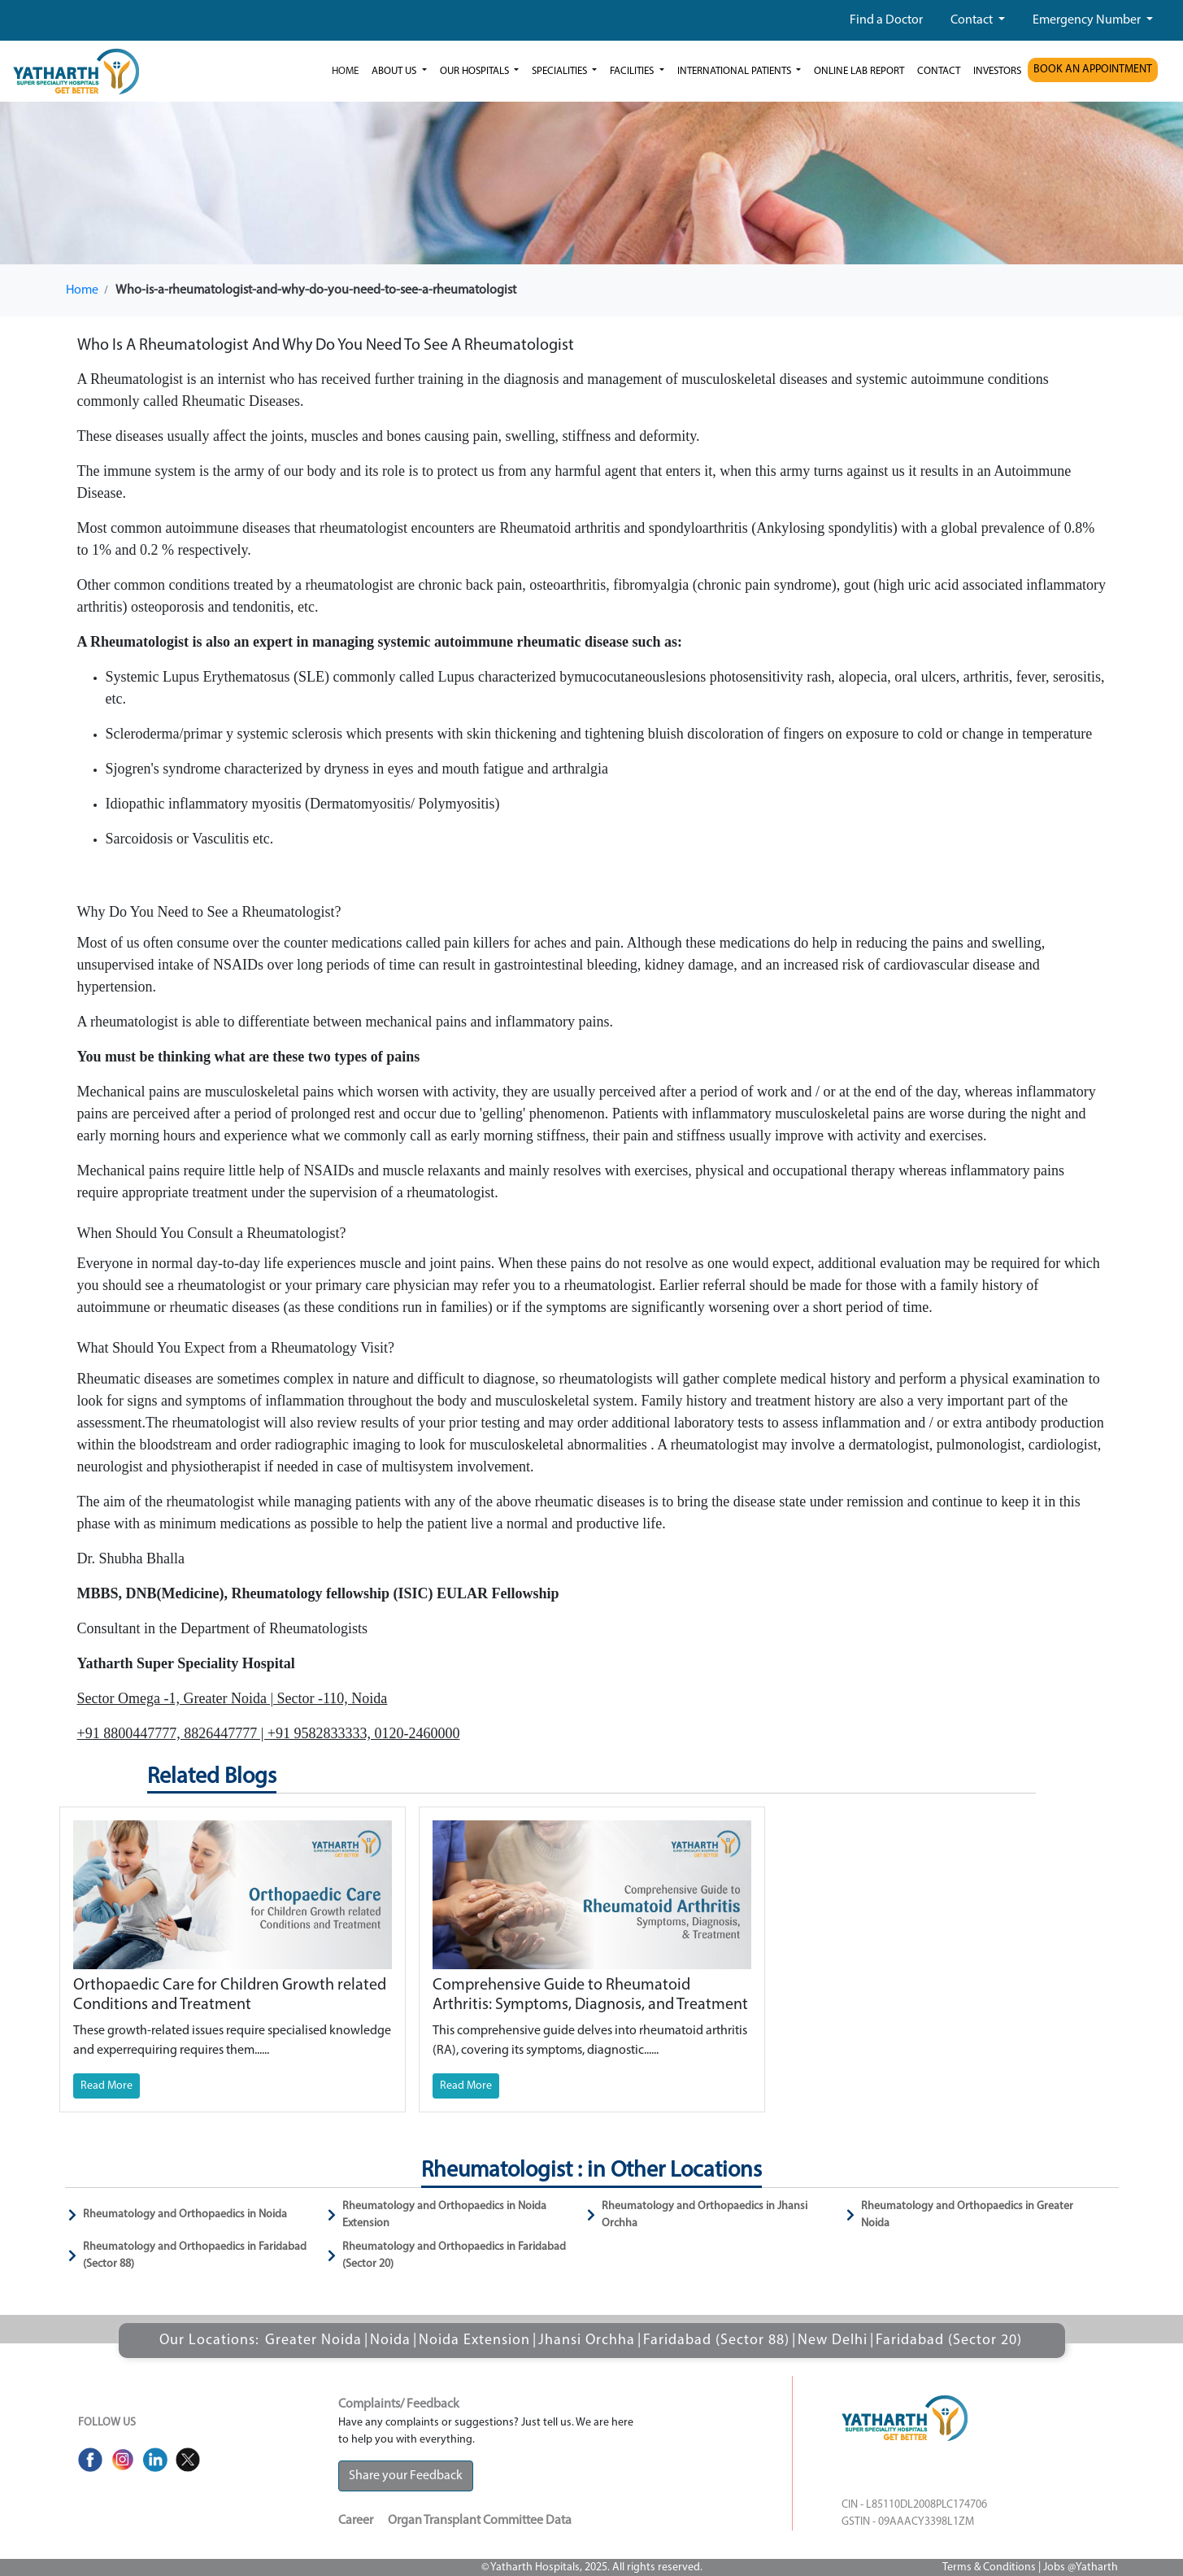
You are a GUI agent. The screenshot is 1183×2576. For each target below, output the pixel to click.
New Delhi (833, 2340)
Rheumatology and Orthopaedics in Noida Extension (444, 2214)
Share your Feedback (406, 2475)
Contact (972, 20)
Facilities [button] (633, 71)
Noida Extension (474, 2340)
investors (997, 71)
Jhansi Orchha (586, 2340)
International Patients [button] (735, 71)
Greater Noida (313, 2340)
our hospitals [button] (475, 71)
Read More (106, 2086)
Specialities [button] (560, 71)
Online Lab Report (859, 71)
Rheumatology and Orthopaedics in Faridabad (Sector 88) (195, 2255)
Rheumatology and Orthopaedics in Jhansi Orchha (704, 2214)
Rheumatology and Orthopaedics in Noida (185, 2214)
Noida (390, 2340)
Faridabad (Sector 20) (949, 2340)
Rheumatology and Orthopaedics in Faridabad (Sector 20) (454, 2255)
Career (355, 2520)
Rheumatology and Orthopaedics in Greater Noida (967, 2214)
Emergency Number (1088, 20)
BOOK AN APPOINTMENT (1092, 69)
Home (345, 71)
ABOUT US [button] (395, 71)
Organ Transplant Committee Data (480, 2520)
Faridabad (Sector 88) (716, 2340)
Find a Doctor (886, 20)
